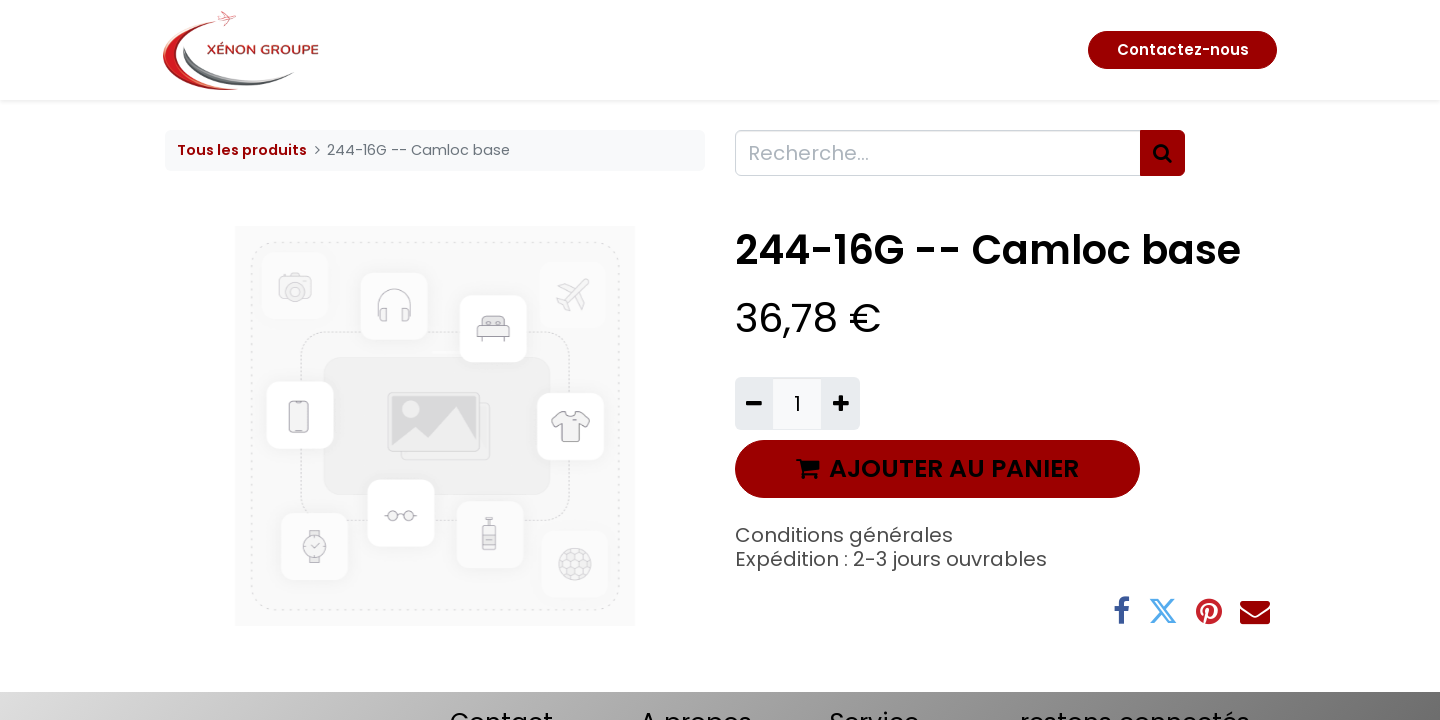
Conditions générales (844, 535)
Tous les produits (242, 150)
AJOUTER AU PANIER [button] (937, 468)
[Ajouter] (840, 403)
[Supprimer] (754, 403)
